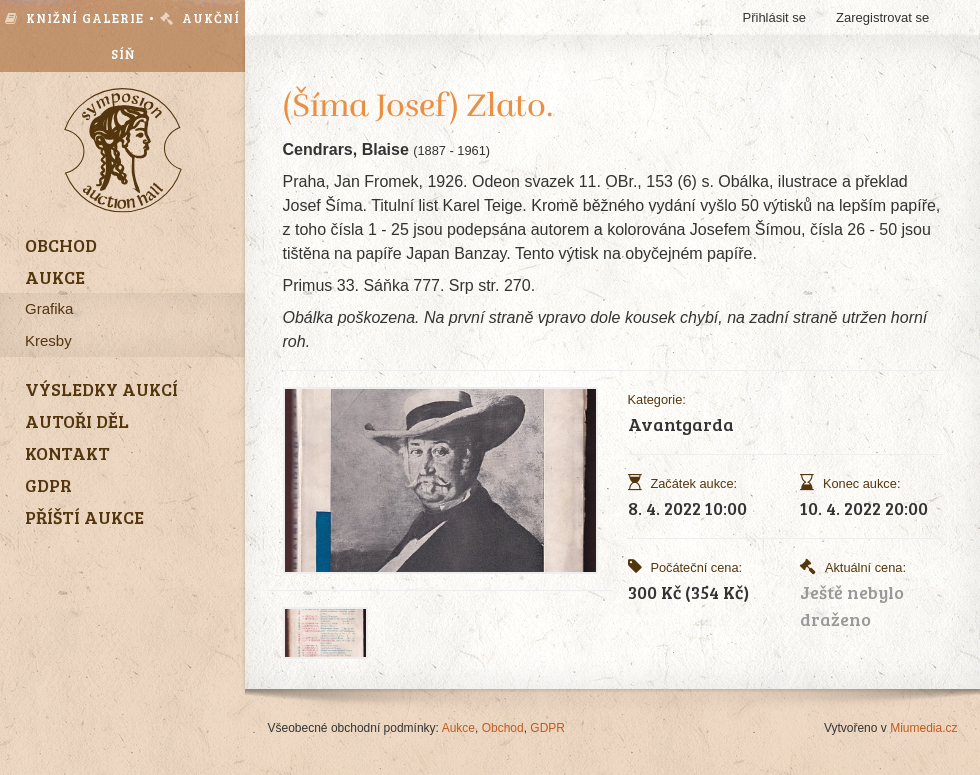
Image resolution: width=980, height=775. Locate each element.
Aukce (458, 728)
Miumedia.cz (923, 728)
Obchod (503, 728)
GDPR (547, 728)
